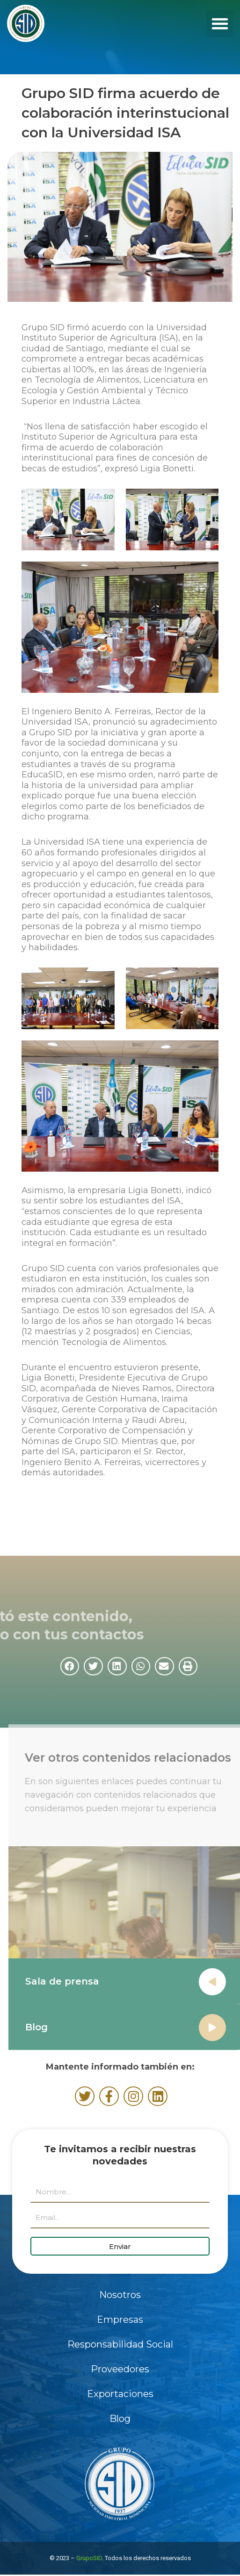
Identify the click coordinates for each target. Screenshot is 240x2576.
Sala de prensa (71, 1981)
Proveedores (120, 2369)
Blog (45, 2027)
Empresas (120, 2319)
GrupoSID (89, 2558)
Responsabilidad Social (120, 2344)
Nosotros (120, 2294)
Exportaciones (120, 2393)
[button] (219, 23)
